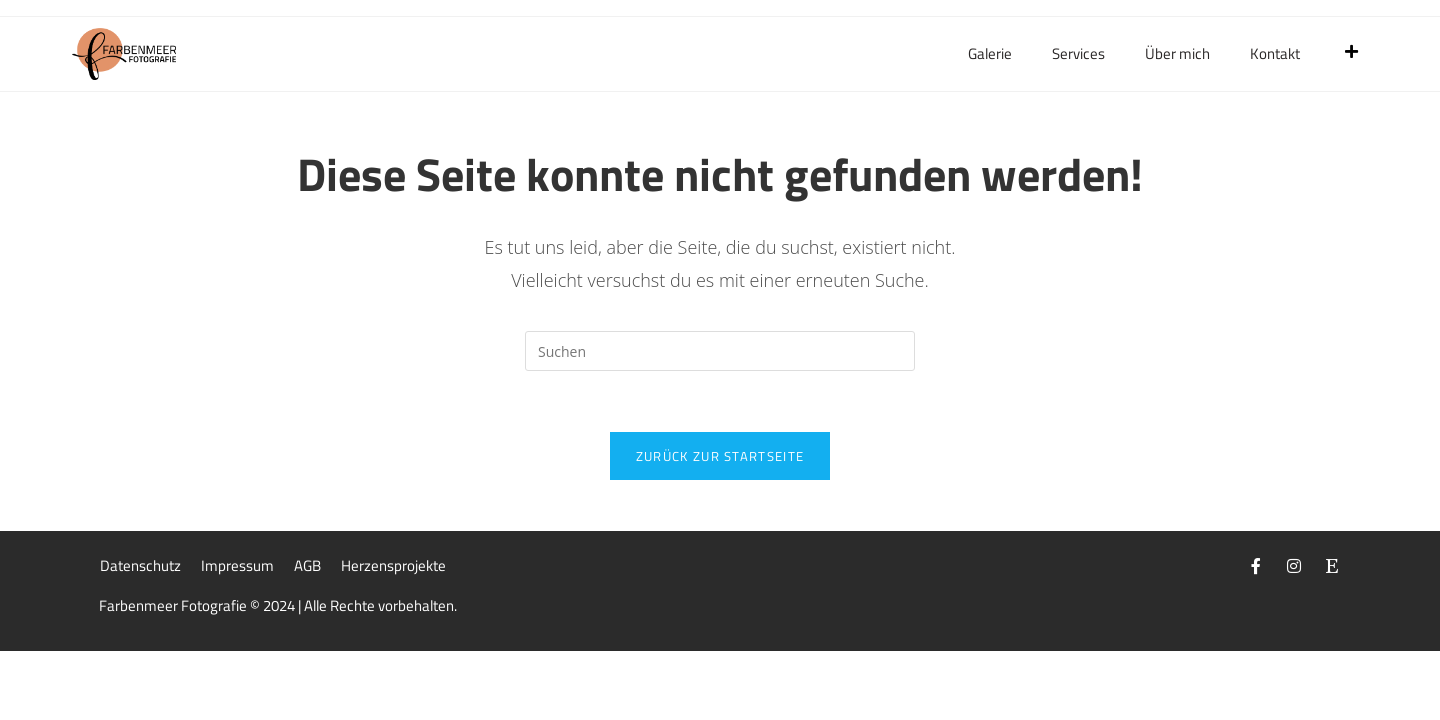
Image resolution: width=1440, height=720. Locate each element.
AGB (307, 566)
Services (1078, 53)
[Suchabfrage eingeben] (720, 351)
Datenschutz (140, 566)
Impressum (237, 566)
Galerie (990, 53)
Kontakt (1275, 53)
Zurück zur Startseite (720, 456)
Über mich (1177, 53)
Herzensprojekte (393, 566)
